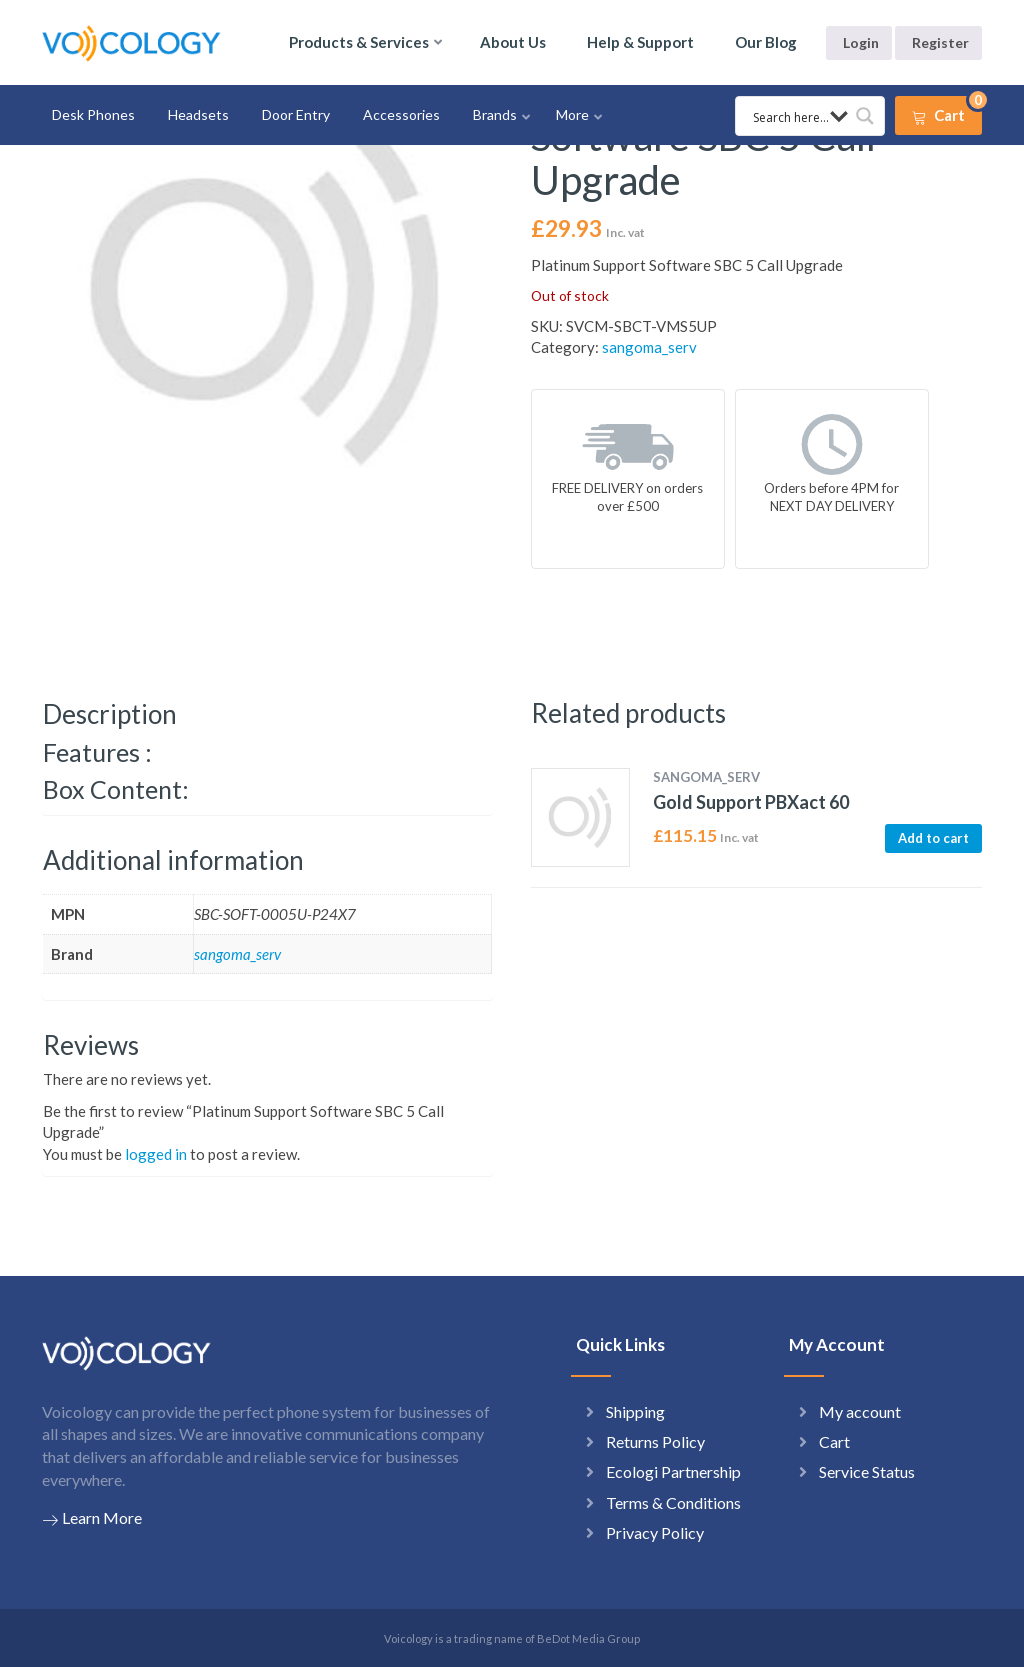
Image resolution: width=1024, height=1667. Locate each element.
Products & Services (359, 42)
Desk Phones (93, 114)
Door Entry (296, 114)
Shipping (635, 1411)
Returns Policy (655, 1441)
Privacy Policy (655, 1532)
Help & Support (640, 42)
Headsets (198, 114)
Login (861, 42)
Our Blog (766, 42)
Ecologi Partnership (673, 1471)
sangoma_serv (649, 347)
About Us (513, 42)
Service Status (867, 1471)
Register (940, 42)
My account (860, 1411)
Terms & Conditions (673, 1502)
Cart (834, 1441)
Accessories (401, 114)
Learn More (92, 1518)
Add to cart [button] (933, 838)
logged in (156, 1154)
